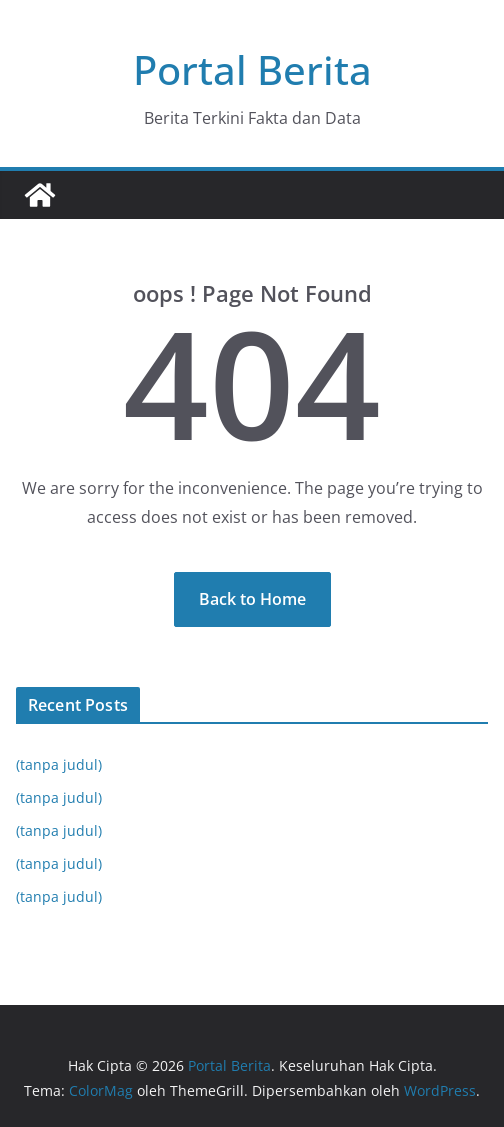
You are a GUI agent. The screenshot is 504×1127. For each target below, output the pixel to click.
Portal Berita (252, 69)
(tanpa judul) (59, 764)
